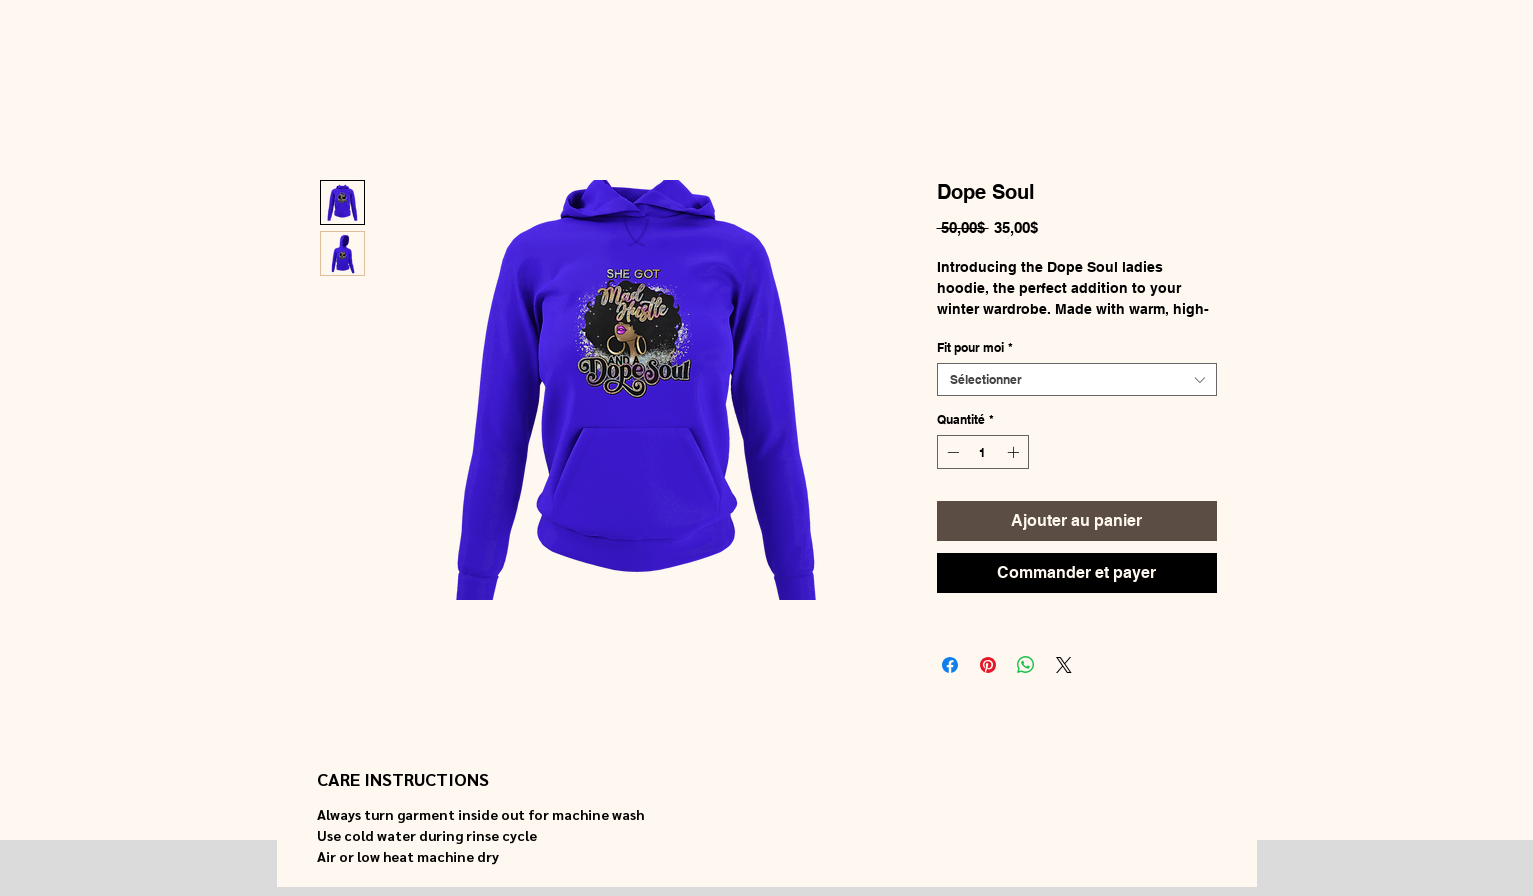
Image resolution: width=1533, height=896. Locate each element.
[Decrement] (951, 452)
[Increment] (1015, 452)
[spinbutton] (983, 452)
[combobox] (1077, 379)
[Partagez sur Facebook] (950, 665)
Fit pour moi (975, 347)
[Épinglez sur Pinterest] (988, 665)
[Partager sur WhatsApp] (1026, 665)
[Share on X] (1064, 665)
